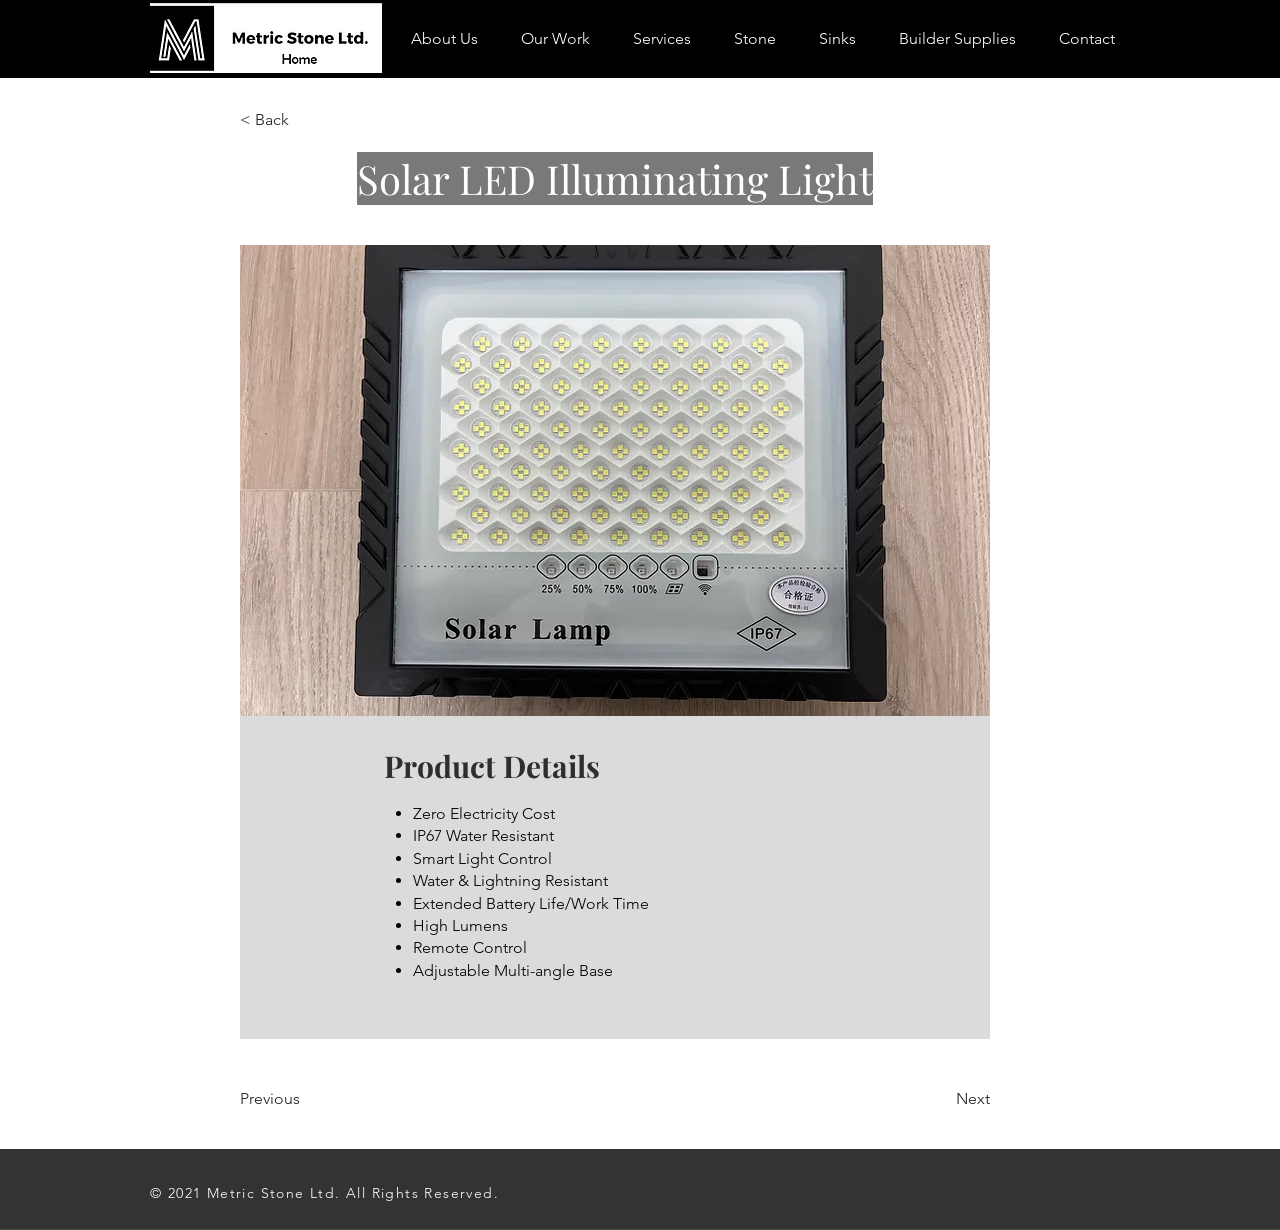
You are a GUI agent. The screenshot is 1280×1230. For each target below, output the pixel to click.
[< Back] (305, 120)
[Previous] (305, 1099)
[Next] (940, 1099)
